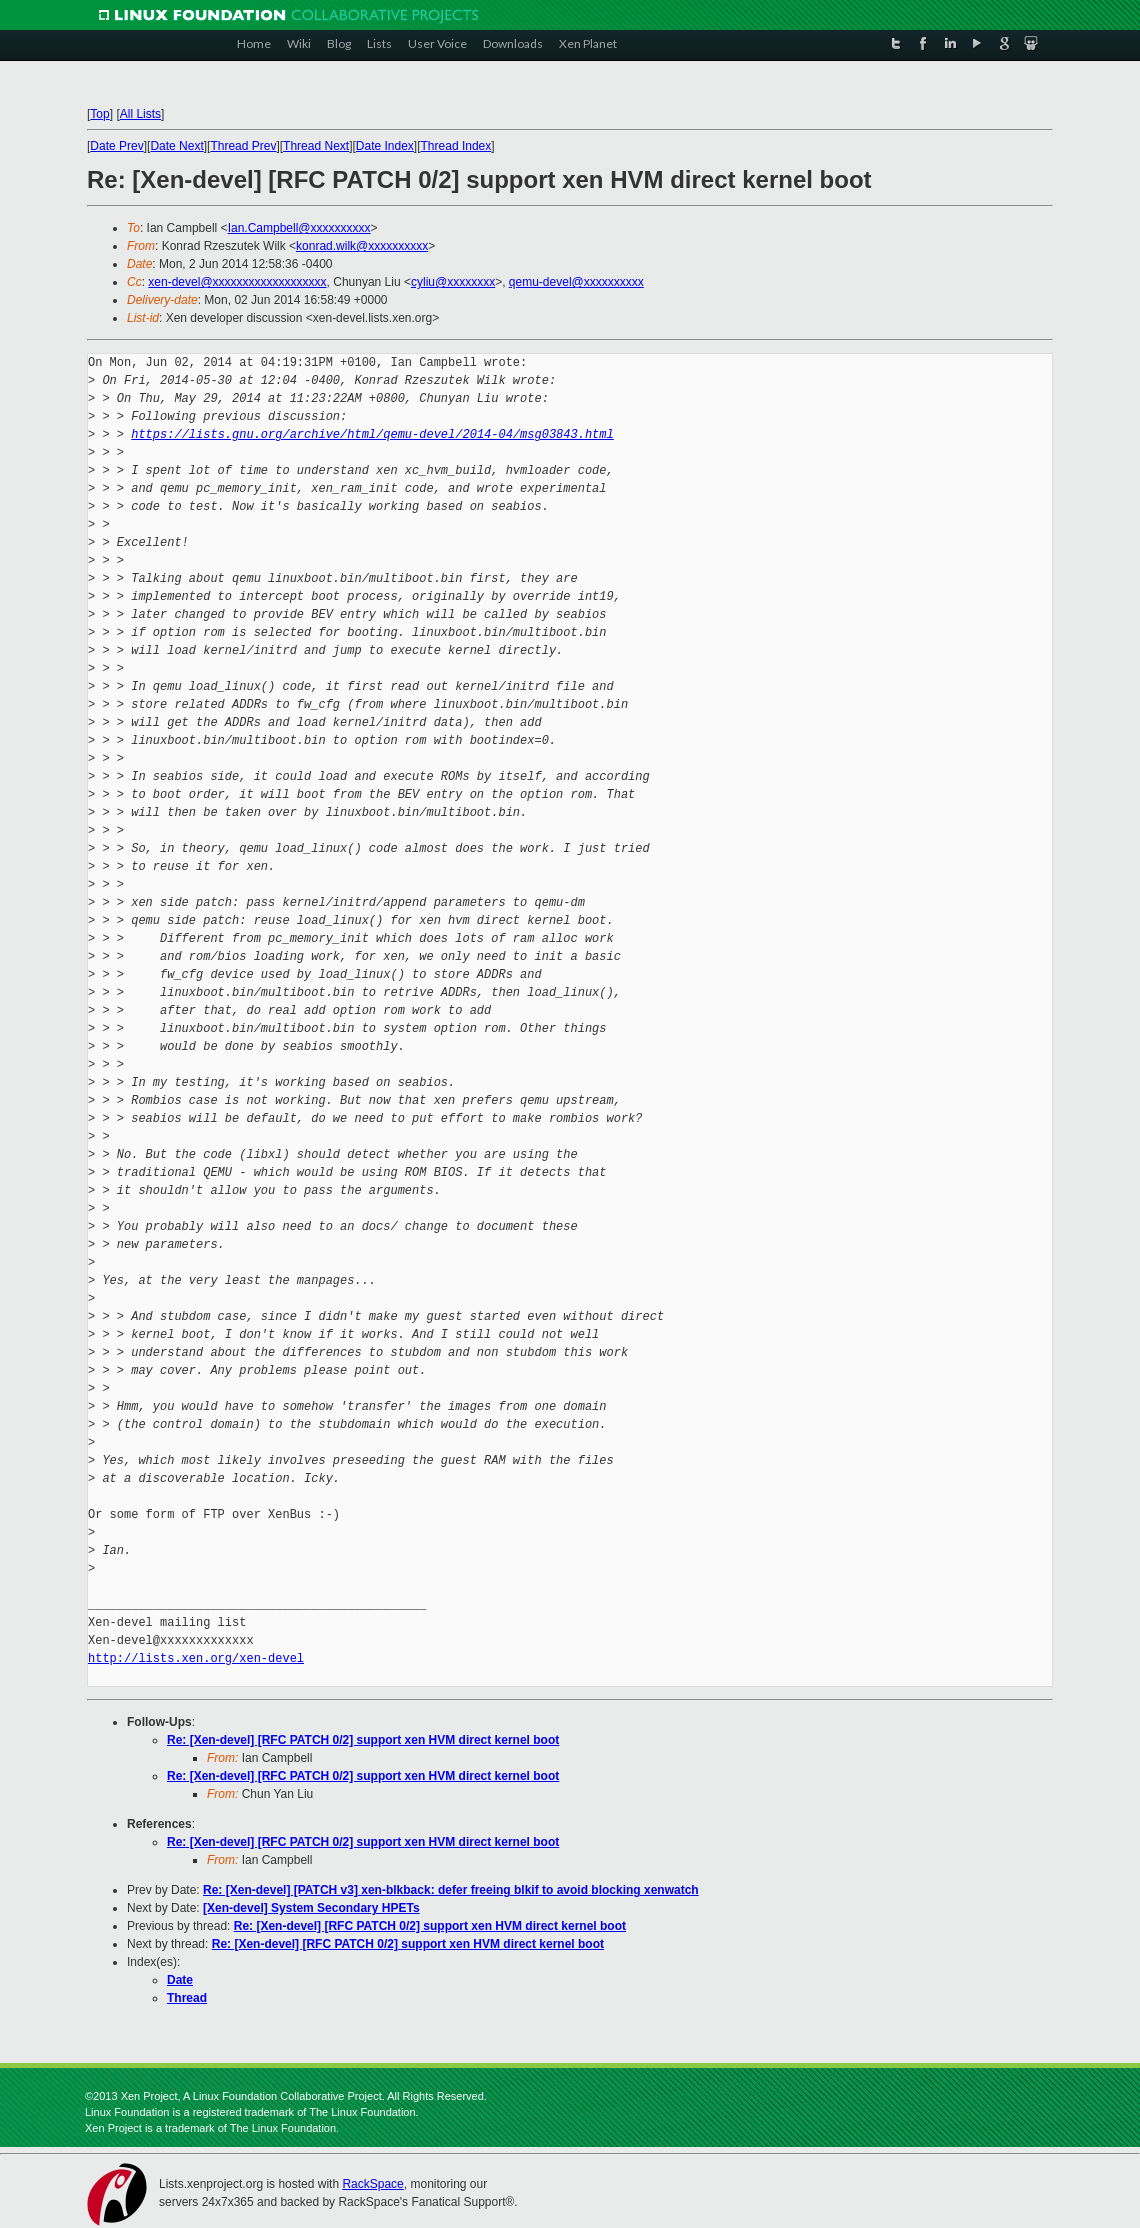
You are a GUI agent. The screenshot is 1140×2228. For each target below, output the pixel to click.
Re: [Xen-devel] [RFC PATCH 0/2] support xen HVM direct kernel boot (363, 1740)
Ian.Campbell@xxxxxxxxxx (299, 228)
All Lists (140, 114)
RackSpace (372, 2184)
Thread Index (456, 146)
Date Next (176, 146)
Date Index (385, 146)
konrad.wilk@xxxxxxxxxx (362, 246)
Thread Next (316, 146)
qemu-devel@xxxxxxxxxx (576, 282)
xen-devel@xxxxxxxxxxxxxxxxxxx (237, 282)
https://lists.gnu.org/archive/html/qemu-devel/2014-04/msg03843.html (372, 434)
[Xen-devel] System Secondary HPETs (311, 1908)
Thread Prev (243, 146)
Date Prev (116, 146)
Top (99, 114)
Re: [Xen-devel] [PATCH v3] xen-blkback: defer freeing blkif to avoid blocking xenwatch (451, 1890)
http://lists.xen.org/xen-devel (196, 1658)
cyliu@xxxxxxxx (453, 282)
